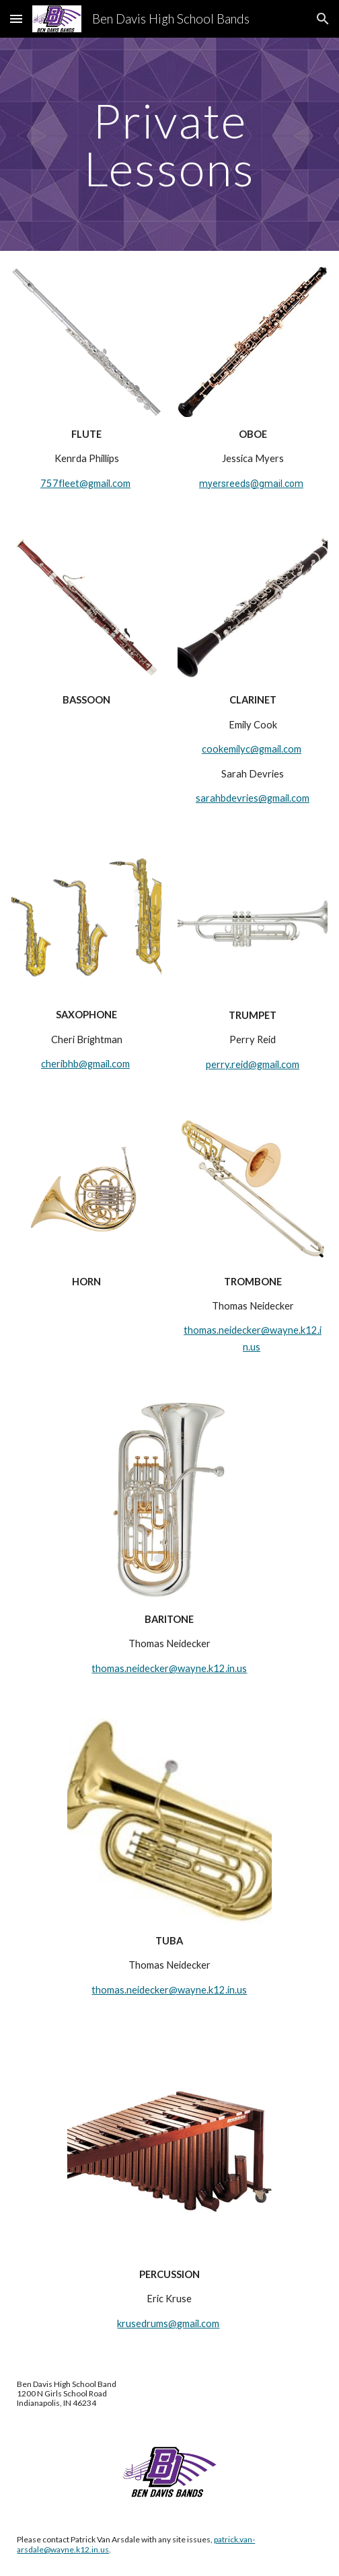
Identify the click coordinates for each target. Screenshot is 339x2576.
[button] (16, 18)
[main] (169, 144)
